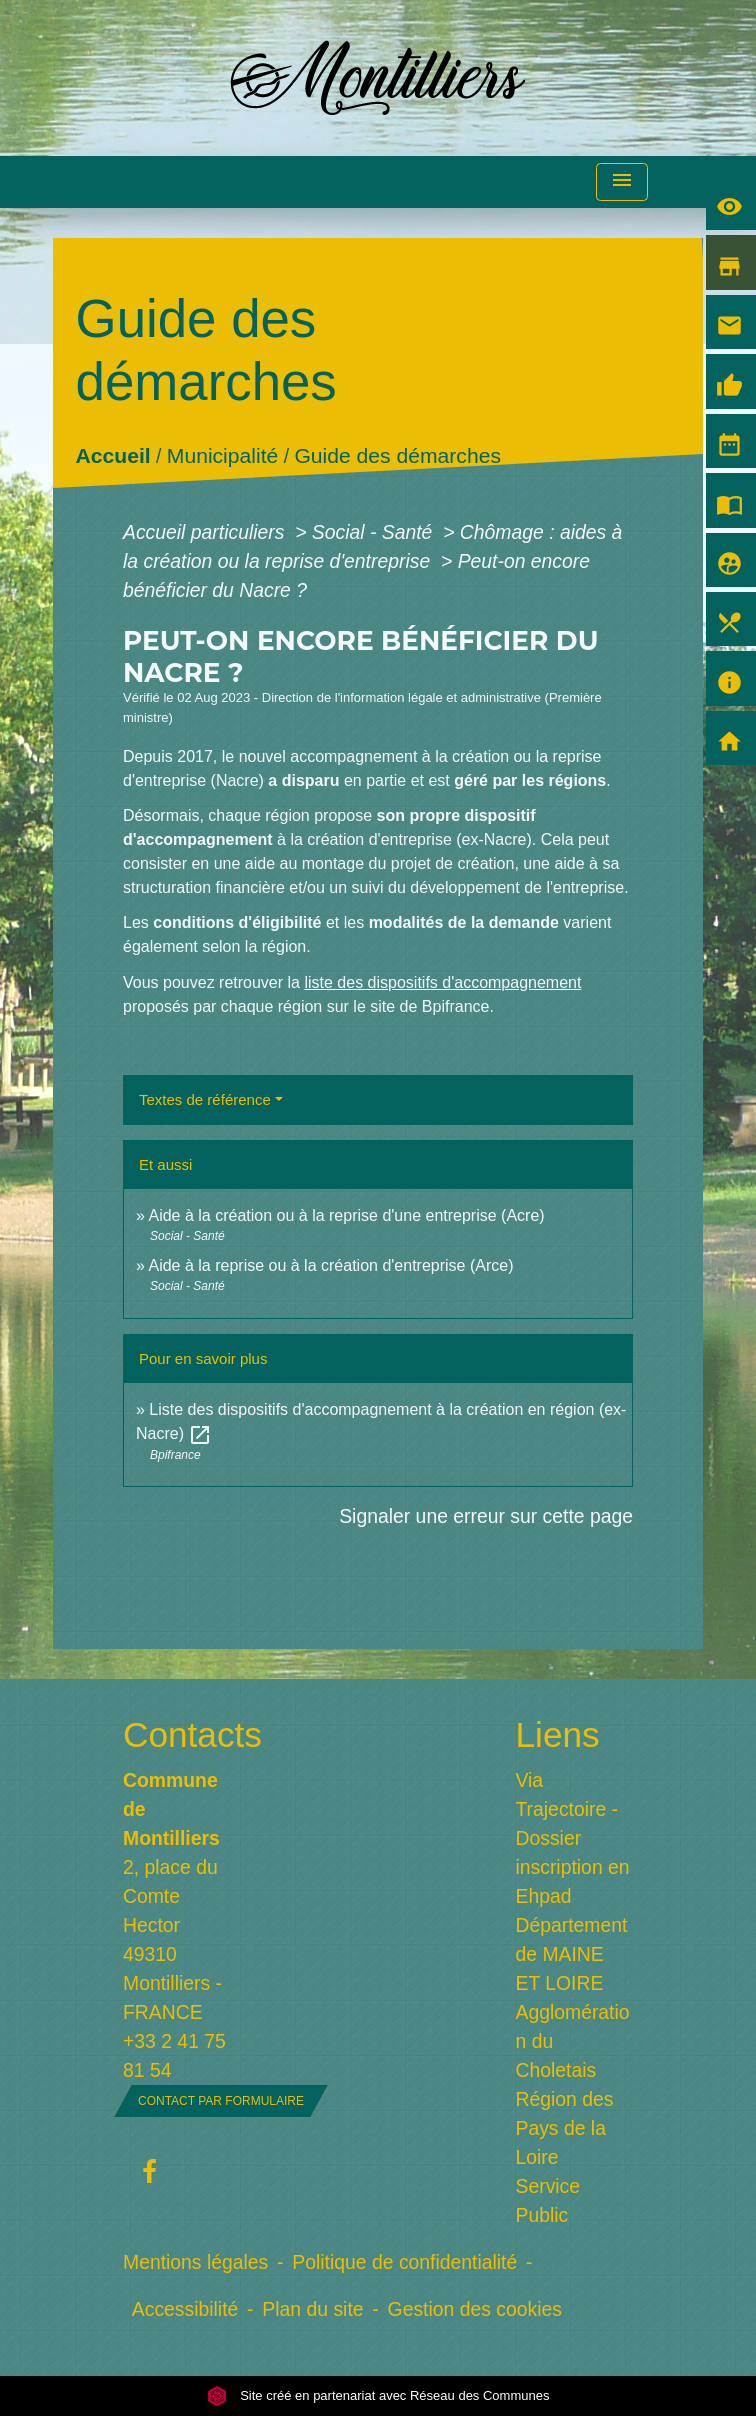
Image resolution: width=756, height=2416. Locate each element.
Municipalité (222, 455)
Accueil (113, 455)
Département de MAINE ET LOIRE (572, 1954)
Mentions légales (195, 2262)
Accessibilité (185, 2309)
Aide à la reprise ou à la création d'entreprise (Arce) (330, 1265)
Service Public (548, 2200)
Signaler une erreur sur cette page (486, 1516)
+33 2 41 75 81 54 (174, 2055)
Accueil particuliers (206, 532)
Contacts (182, 1734)
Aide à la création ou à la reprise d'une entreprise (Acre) (346, 1215)
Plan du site (312, 2309)
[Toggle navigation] (622, 182)
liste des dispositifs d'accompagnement (442, 982)
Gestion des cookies (475, 2309)
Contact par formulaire (221, 2101)
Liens (558, 1734)
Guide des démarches (397, 455)
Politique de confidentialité (404, 2262)
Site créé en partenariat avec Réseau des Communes (378, 2395)
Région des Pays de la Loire (565, 2128)
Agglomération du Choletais (573, 2041)
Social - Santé (375, 532)
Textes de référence (205, 1099)
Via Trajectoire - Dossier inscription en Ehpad (573, 1838)
